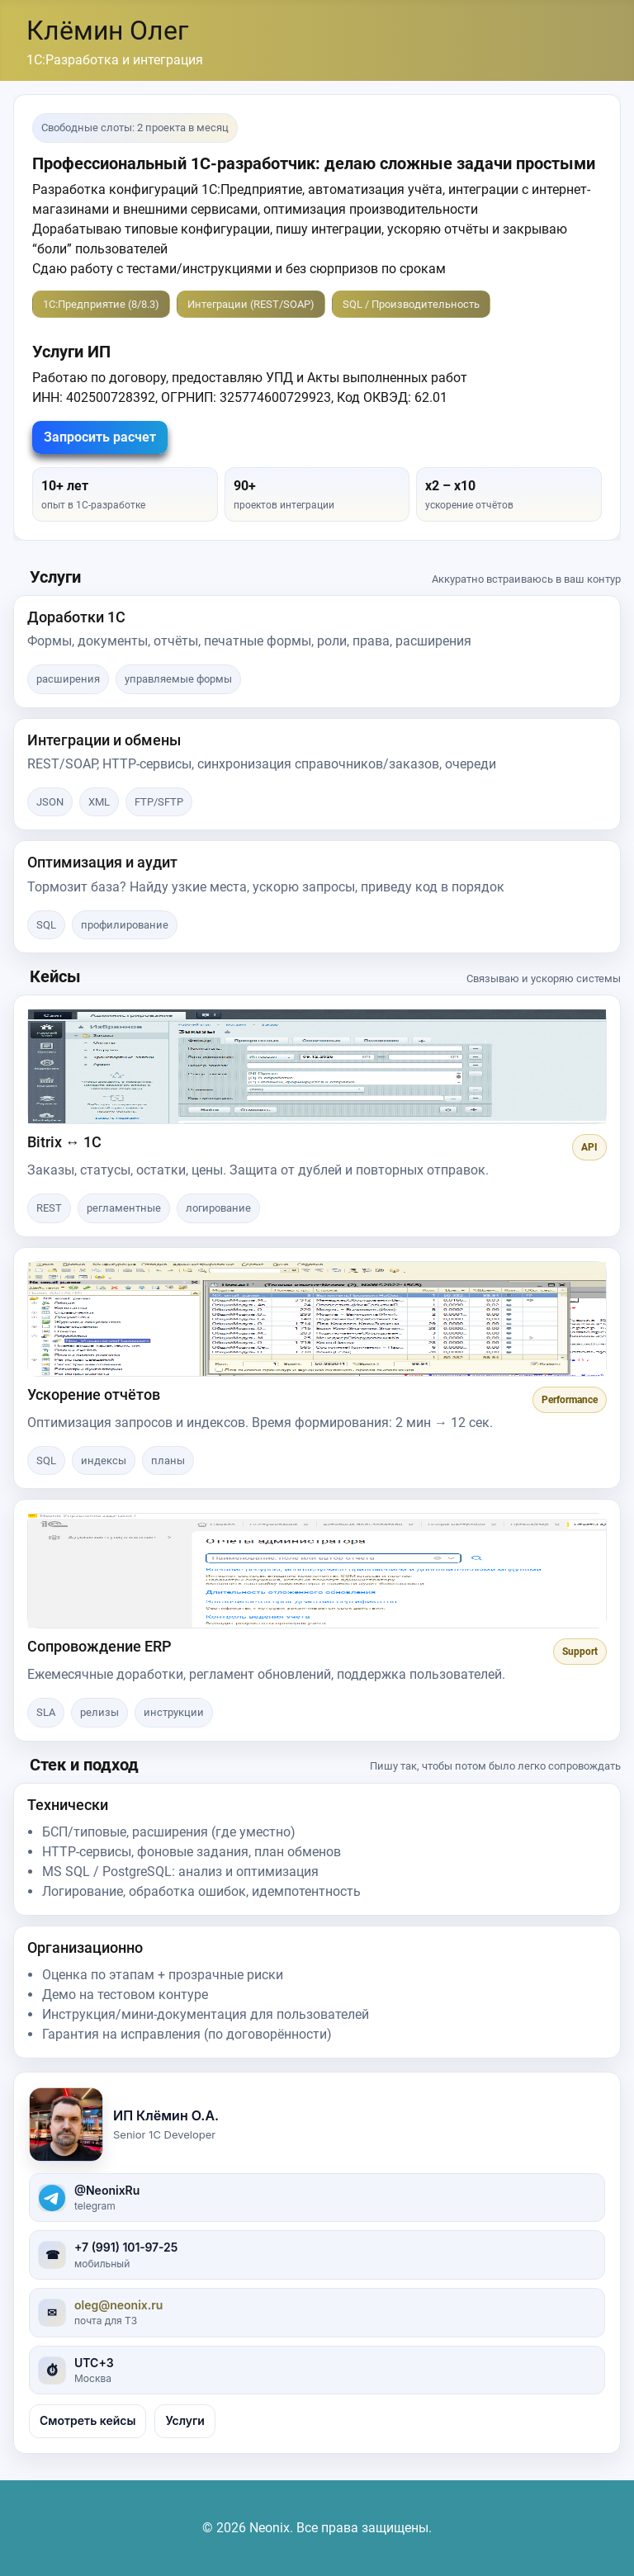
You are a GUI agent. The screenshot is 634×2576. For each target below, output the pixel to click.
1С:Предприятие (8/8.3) (101, 304)
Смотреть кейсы (87, 2420)
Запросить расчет (100, 437)
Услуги (185, 2420)
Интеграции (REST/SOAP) (251, 304)
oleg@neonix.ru (118, 2305)
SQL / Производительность (411, 304)
